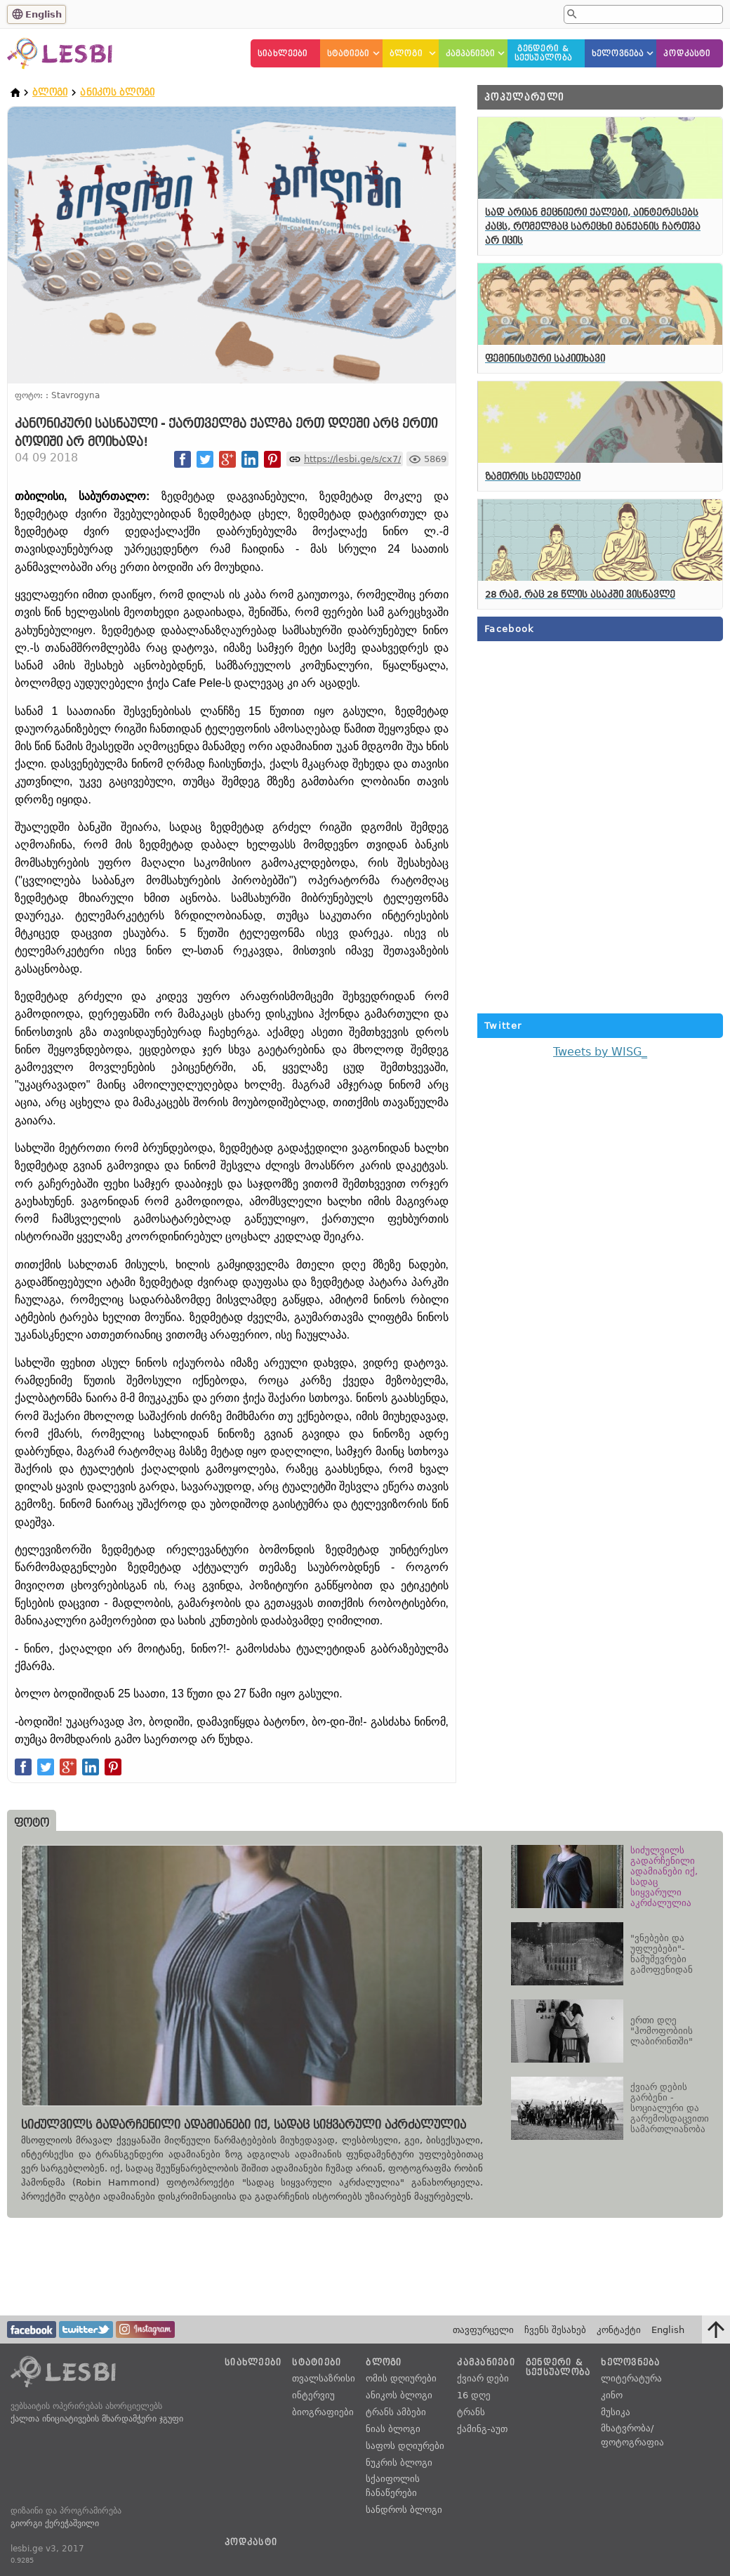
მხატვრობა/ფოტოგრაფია (632, 2435)
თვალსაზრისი (323, 2378)
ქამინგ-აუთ (482, 2429)
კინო (612, 2395)
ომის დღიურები (401, 2378)
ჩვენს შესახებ (555, 2330)
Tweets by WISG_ (600, 1051)
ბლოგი (406, 53)
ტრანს (471, 2412)
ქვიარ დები (483, 2378)
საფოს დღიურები (405, 2445)
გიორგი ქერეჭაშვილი (55, 2523)
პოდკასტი (686, 53)
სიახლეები (282, 53)
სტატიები (348, 53)
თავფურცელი (483, 2330)
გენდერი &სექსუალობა (543, 53)
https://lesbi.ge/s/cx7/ (352, 459)
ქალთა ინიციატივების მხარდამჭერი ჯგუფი (97, 2419)
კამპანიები (471, 53)
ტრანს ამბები (396, 2412)
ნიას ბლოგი (393, 2429)
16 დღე (474, 2395)
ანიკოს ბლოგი (117, 92)
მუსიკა (615, 2412)
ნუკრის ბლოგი (399, 2462)
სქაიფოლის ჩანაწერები (393, 2485)
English (43, 14)
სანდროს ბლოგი (404, 2509)
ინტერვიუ (313, 2395)
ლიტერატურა (631, 2378)
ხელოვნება (618, 53)
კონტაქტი (619, 2330)
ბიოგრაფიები (323, 2412)
